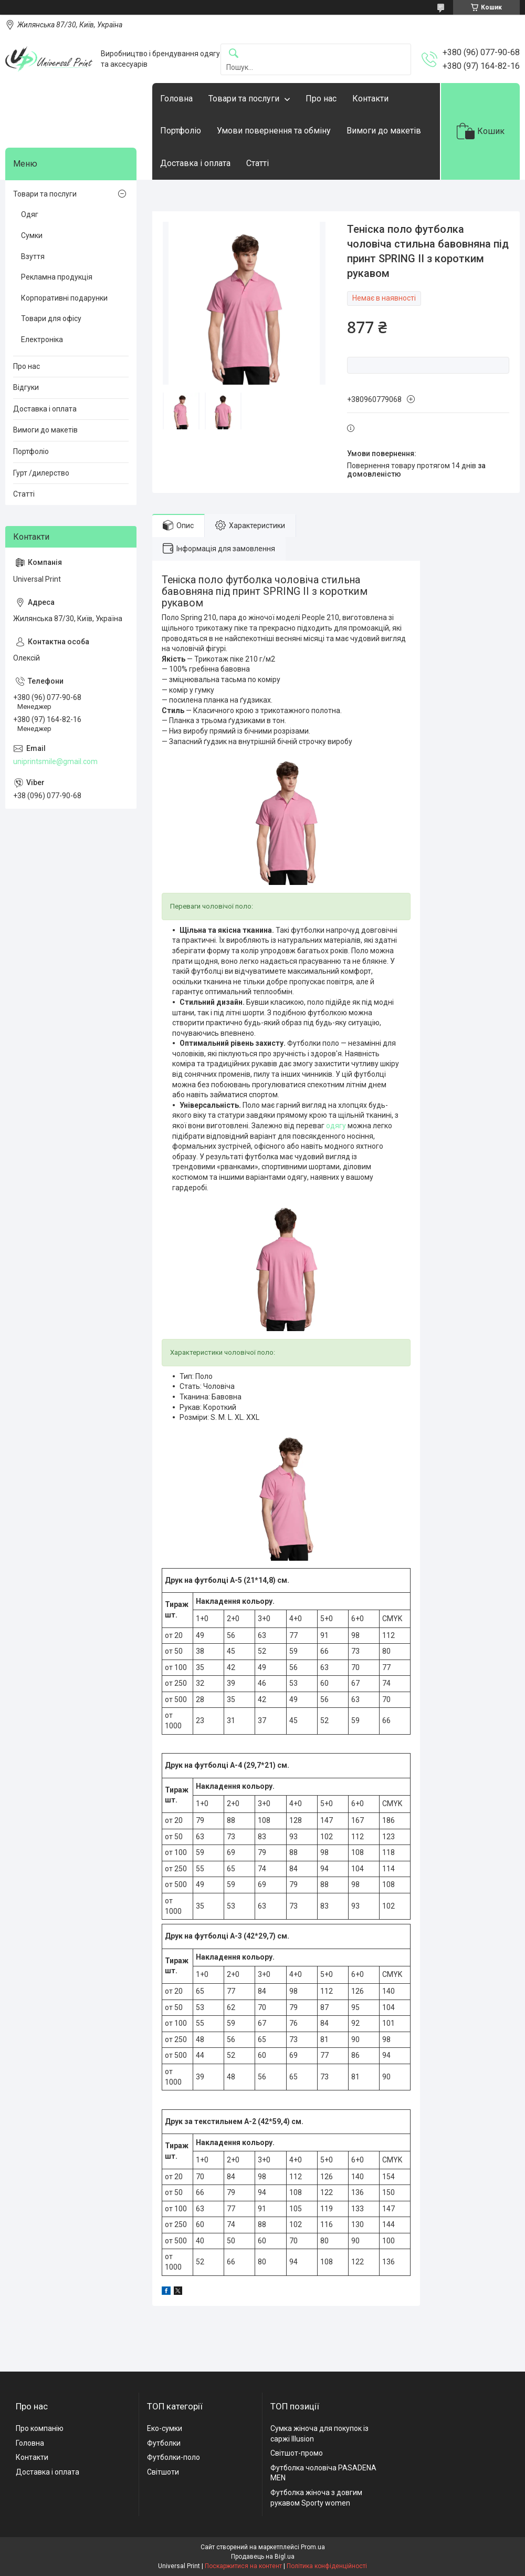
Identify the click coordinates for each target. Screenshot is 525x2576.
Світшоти (163, 2472)
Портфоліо (180, 131)
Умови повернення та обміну (274, 131)
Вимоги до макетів (383, 131)
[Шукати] (233, 54)
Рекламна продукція (56, 277)
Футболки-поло (173, 2457)
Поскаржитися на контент (243, 2566)
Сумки (32, 235)
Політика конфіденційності (327, 2566)
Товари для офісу (51, 318)
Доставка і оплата (195, 163)
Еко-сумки (164, 2428)
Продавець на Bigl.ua (263, 2556)
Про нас (321, 99)
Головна (176, 99)
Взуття (33, 256)
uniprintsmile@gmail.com (55, 761)
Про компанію (40, 2428)
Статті (257, 163)
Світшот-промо (296, 2453)
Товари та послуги (243, 99)
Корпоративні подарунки (64, 298)
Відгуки (26, 387)
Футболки (164, 2443)
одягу (336, 1125)
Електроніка (42, 339)
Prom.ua (313, 2547)
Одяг (29, 214)
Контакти (370, 99)
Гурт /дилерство (41, 473)
